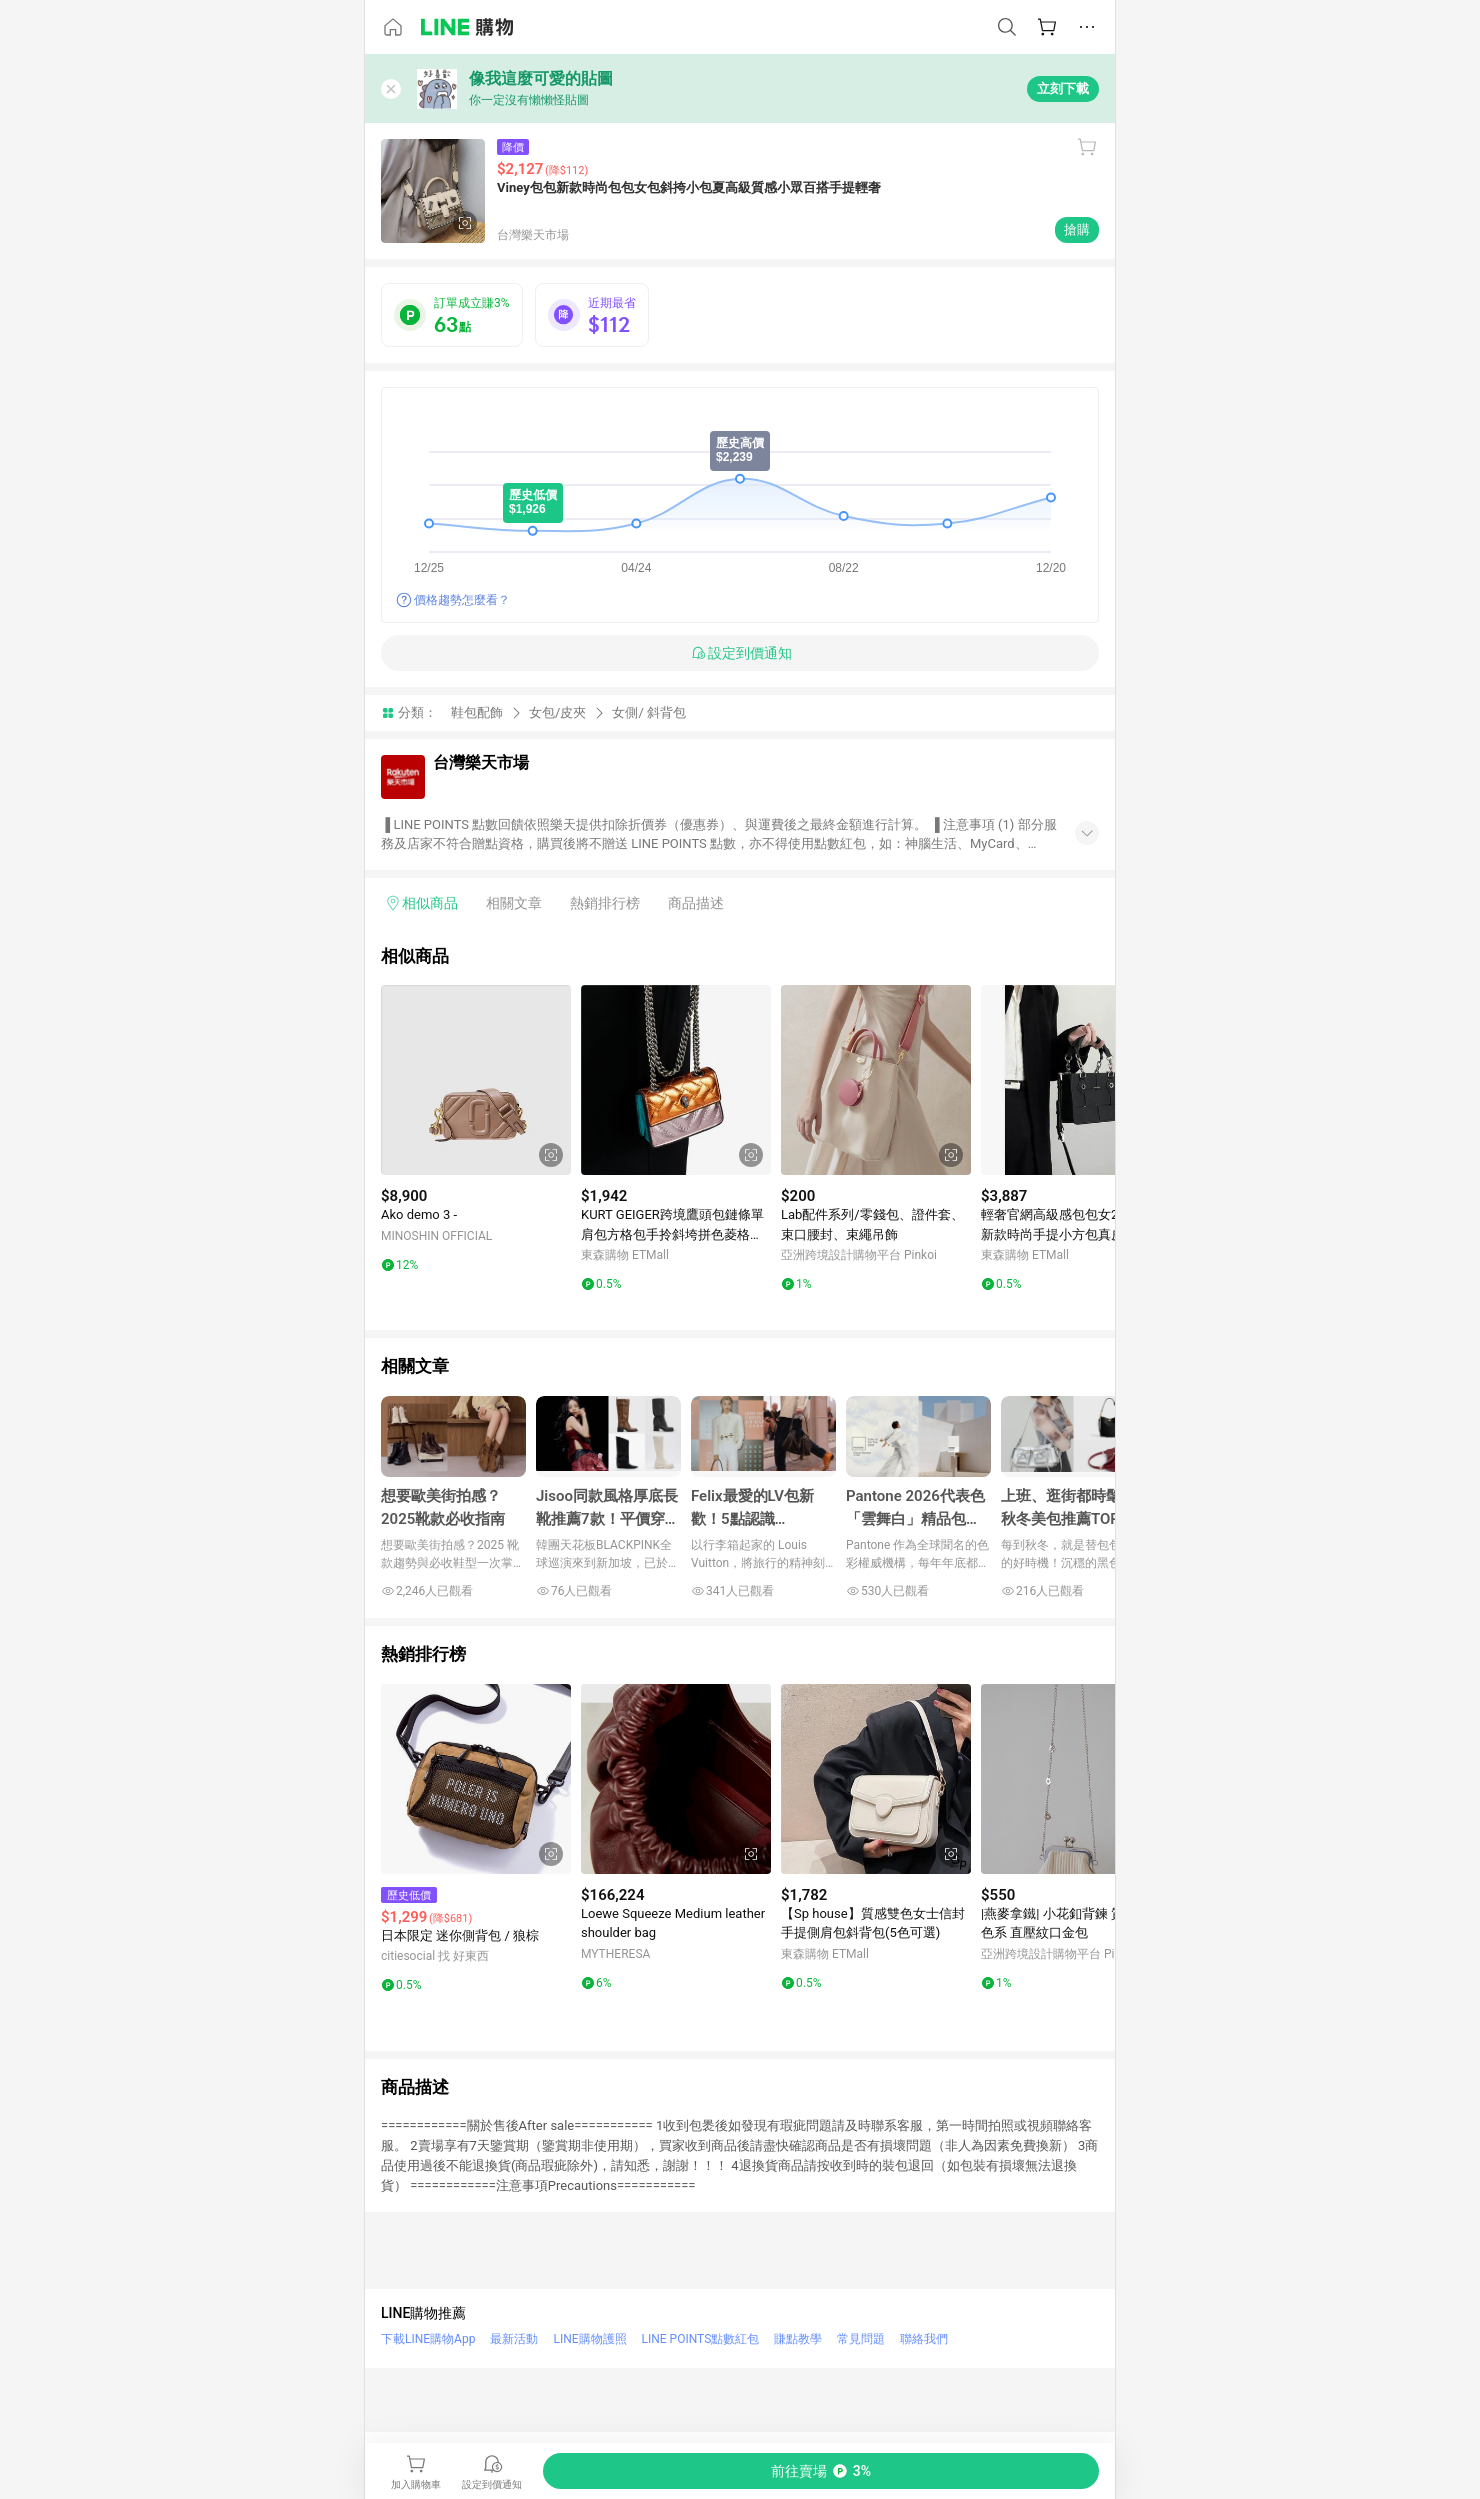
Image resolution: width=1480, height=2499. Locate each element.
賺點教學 (798, 2339)
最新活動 (514, 2339)
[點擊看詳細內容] (476, 1080)
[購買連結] (821, 2471)
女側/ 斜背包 (649, 712)
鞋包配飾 (477, 712)
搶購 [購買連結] (1077, 229)
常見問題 (861, 2339)
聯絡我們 (924, 2339)
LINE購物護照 (589, 2339)
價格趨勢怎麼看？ (462, 600)
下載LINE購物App (428, 2339)
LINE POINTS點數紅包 (701, 2339)
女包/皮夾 (557, 712)
